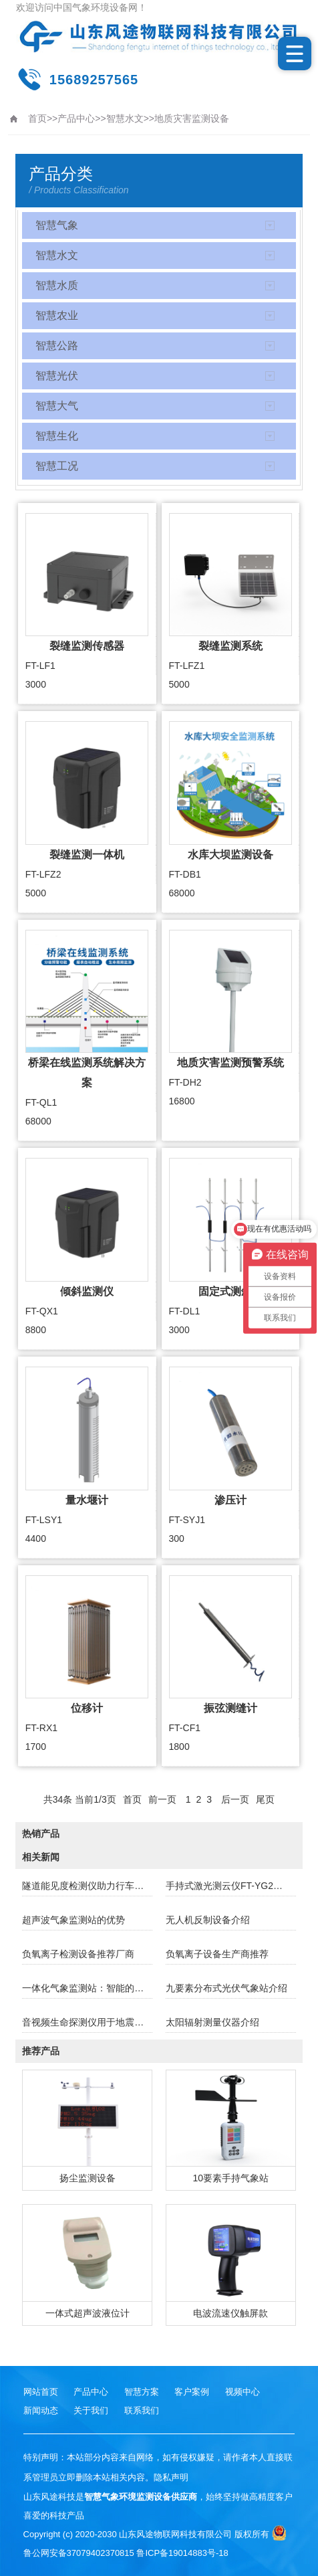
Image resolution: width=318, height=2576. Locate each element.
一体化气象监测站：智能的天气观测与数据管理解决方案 (87, 1988)
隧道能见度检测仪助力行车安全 (87, 1885)
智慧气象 (56, 225)
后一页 (235, 1799)
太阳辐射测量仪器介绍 (212, 2022)
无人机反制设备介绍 (208, 1919)
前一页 (162, 1799)
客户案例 (191, 2392)
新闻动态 (40, 2410)
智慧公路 (56, 345)
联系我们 (141, 2410)
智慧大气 (56, 405)
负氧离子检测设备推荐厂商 (78, 1954)
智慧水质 (56, 285)
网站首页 (40, 2392)
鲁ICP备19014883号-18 (182, 2553)
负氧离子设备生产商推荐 (217, 1954)
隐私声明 (171, 2477)
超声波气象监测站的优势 (73, 1919)
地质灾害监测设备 (191, 118)
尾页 (265, 1799)
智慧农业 (56, 315)
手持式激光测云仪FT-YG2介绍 (229, 1885)
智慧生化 (56, 435)
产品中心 (76, 118)
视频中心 (242, 2392)
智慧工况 (56, 466)
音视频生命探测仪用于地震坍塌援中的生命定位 (87, 2022)
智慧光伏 (56, 375)
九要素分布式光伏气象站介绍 (226, 1988)
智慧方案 (141, 2392)
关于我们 (90, 2410)
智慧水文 (125, 118)
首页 (37, 118)
